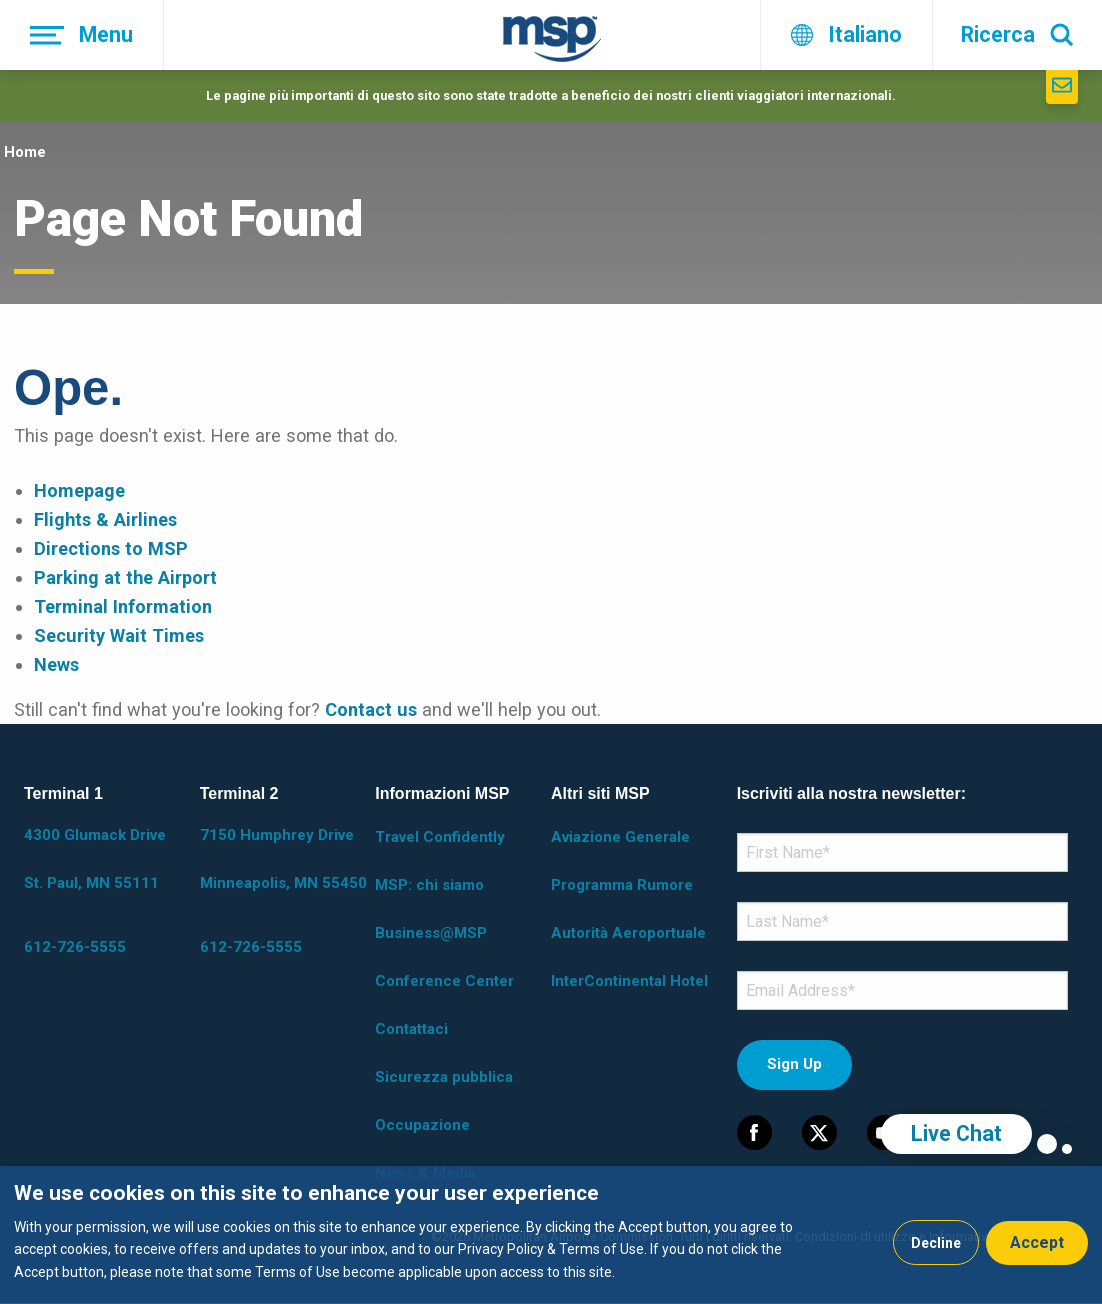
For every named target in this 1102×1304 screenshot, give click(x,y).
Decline (936, 1243)
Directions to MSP (111, 548)
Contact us (371, 709)
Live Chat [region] (956, 1133)
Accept (1037, 1242)
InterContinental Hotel (629, 981)
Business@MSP (431, 933)
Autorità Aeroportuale (628, 933)
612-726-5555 (75, 947)
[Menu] (82, 35)
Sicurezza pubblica (444, 1077)
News (56, 664)
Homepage (79, 490)
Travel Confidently (440, 837)
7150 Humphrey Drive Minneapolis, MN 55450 (283, 859)
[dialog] (551, 1235)
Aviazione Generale (620, 837)
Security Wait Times (119, 635)
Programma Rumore (622, 885)
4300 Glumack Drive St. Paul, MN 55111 (95, 859)
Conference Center (444, 981)
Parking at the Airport (125, 577)
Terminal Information (123, 606)
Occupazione (422, 1125)
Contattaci (411, 1029)
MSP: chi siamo (429, 885)
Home (25, 152)
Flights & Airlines (105, 519)
